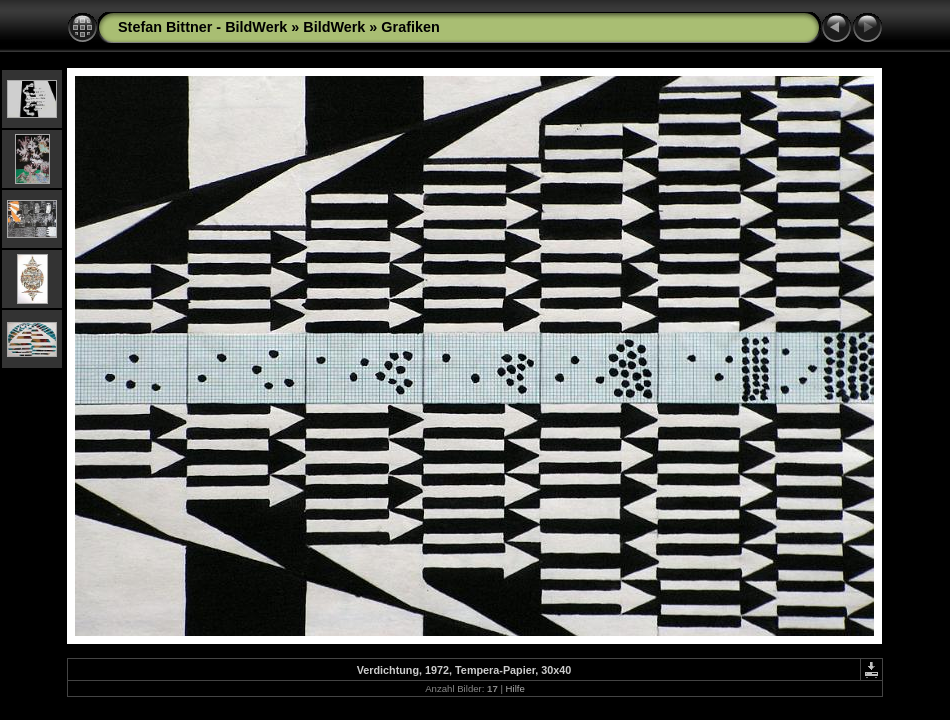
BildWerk (334, 27)
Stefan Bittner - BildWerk (202, 27)
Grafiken (410, 27)
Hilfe (515, 688)
